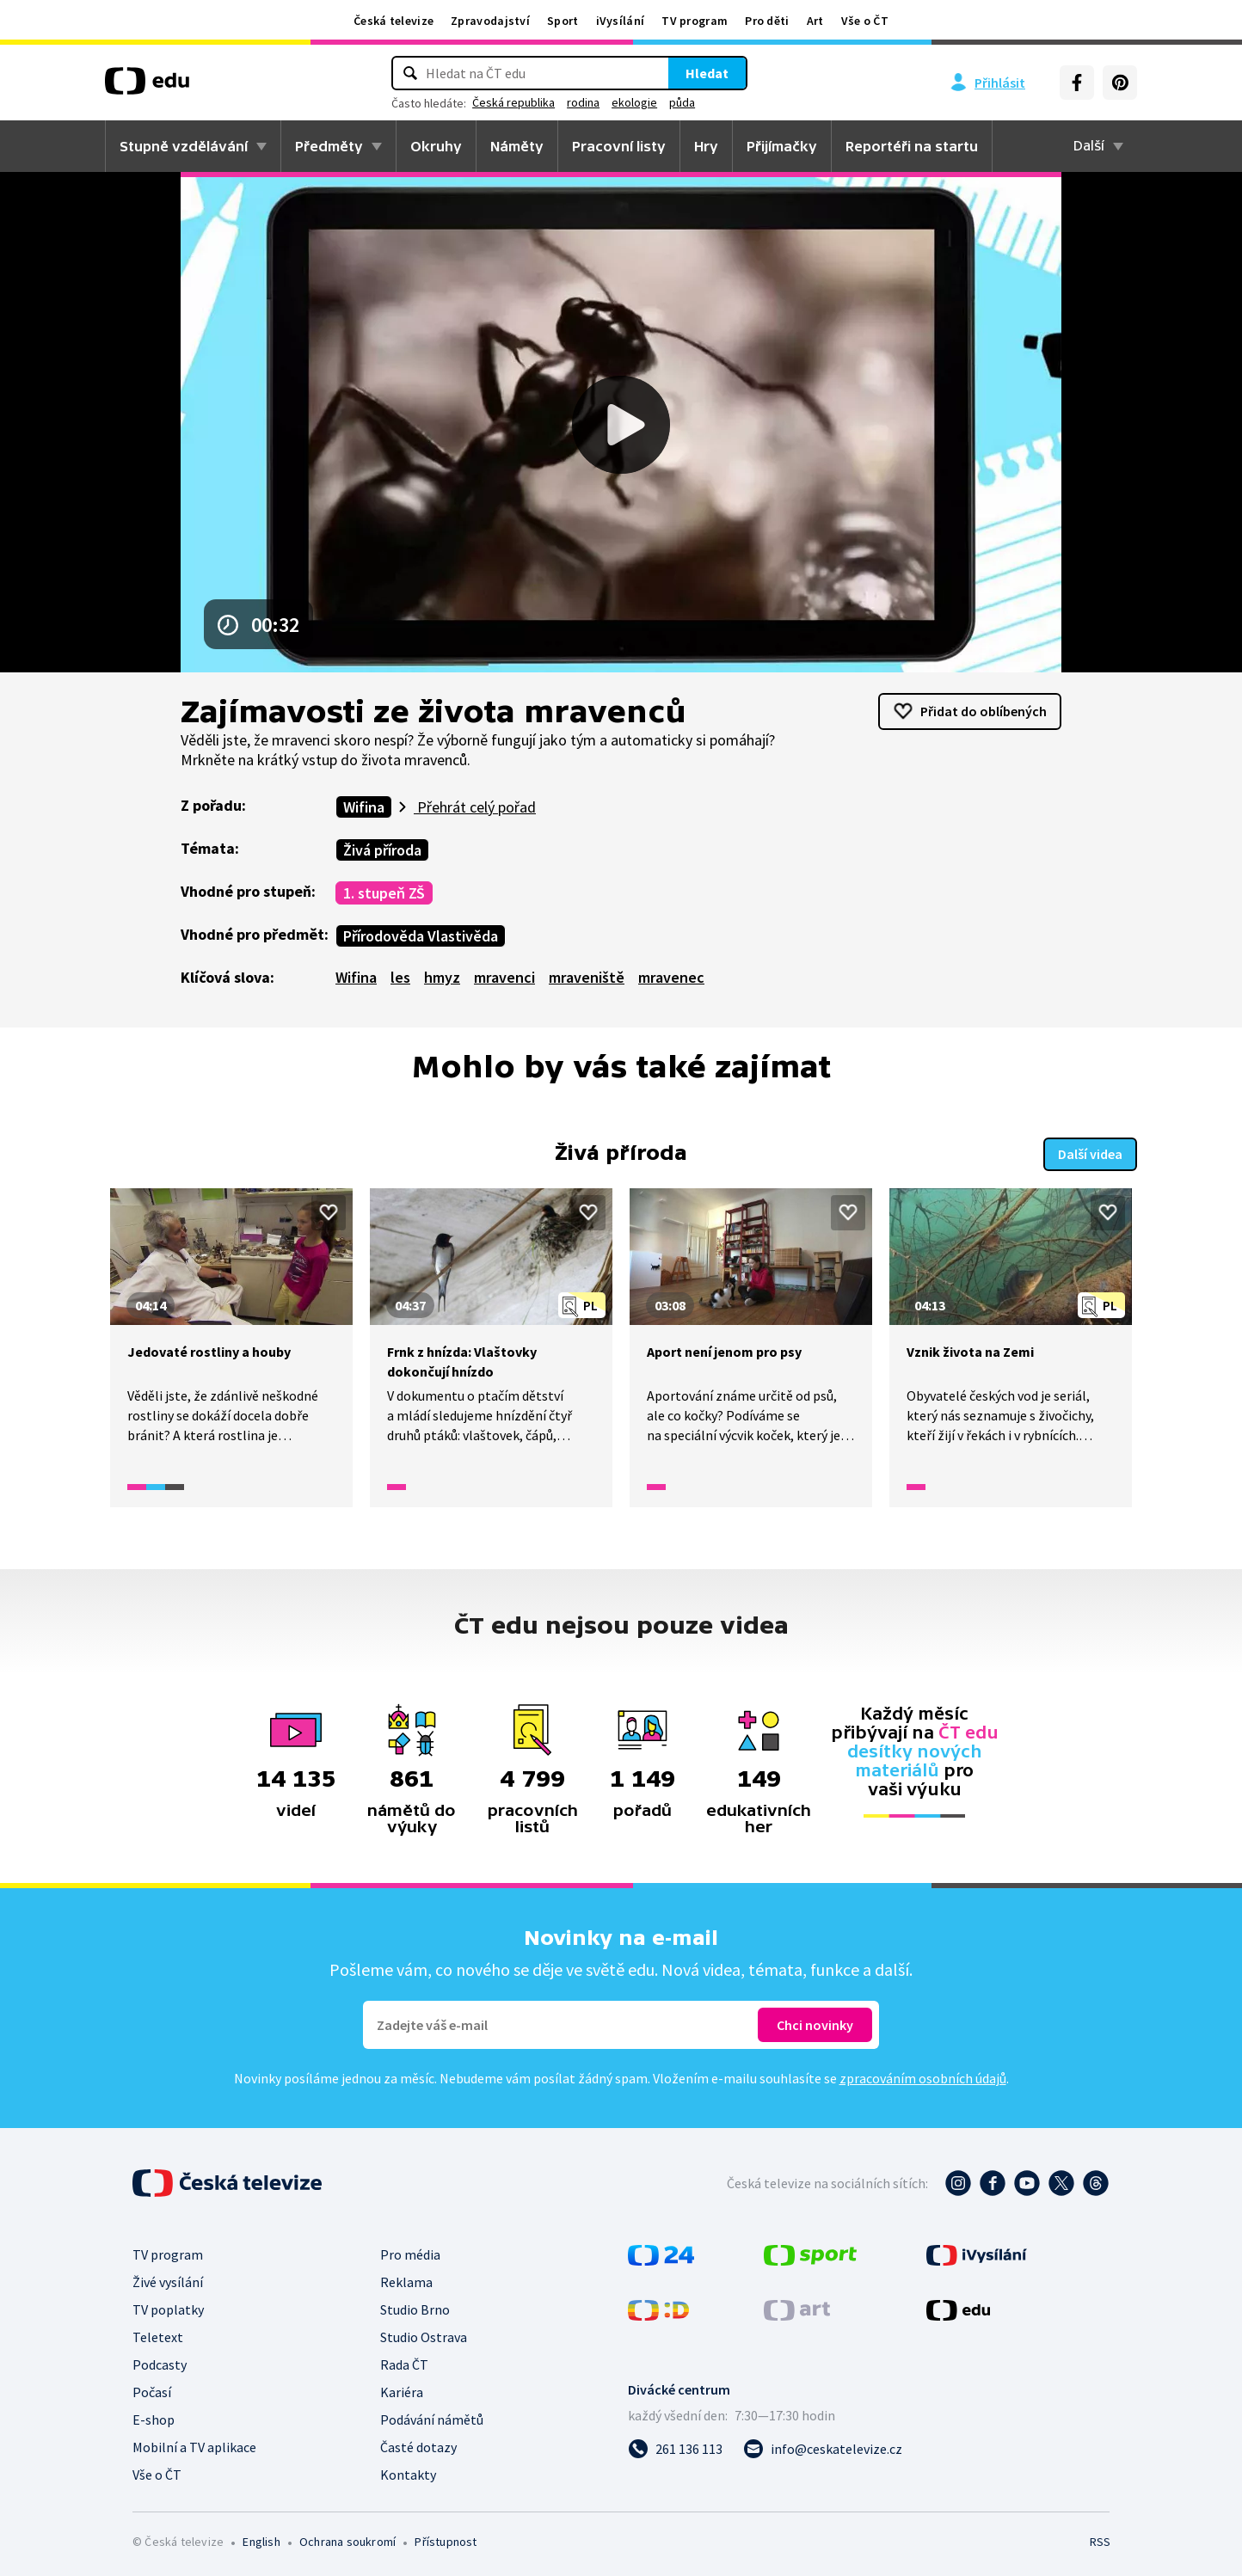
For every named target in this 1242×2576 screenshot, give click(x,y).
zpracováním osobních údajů (922, 2076)
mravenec (671, 977)
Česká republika (513, 102)
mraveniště (586, 977)
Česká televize (393, 20)
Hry (706, 146)
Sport (563, 20)
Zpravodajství (490, 20)
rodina (583, 102)
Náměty (517, 146)
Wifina (363, 807)
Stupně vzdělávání (184, 146)
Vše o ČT (864, 20)
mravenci (504, 977)
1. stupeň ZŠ (384, 893)
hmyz (442, 977)
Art (815, 20)
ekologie (634, 102)
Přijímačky (782, 146)
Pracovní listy (619, 146)
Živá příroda (382, 850)
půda (682, 102)
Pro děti (767, 20)
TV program (694, 20)
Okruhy (436, 146)
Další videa (1090, 1152)
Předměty (329, 146)
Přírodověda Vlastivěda (420, 936)
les (400, 977)
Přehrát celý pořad (475, 807)
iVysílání (620, 20)
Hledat (707, 73)
